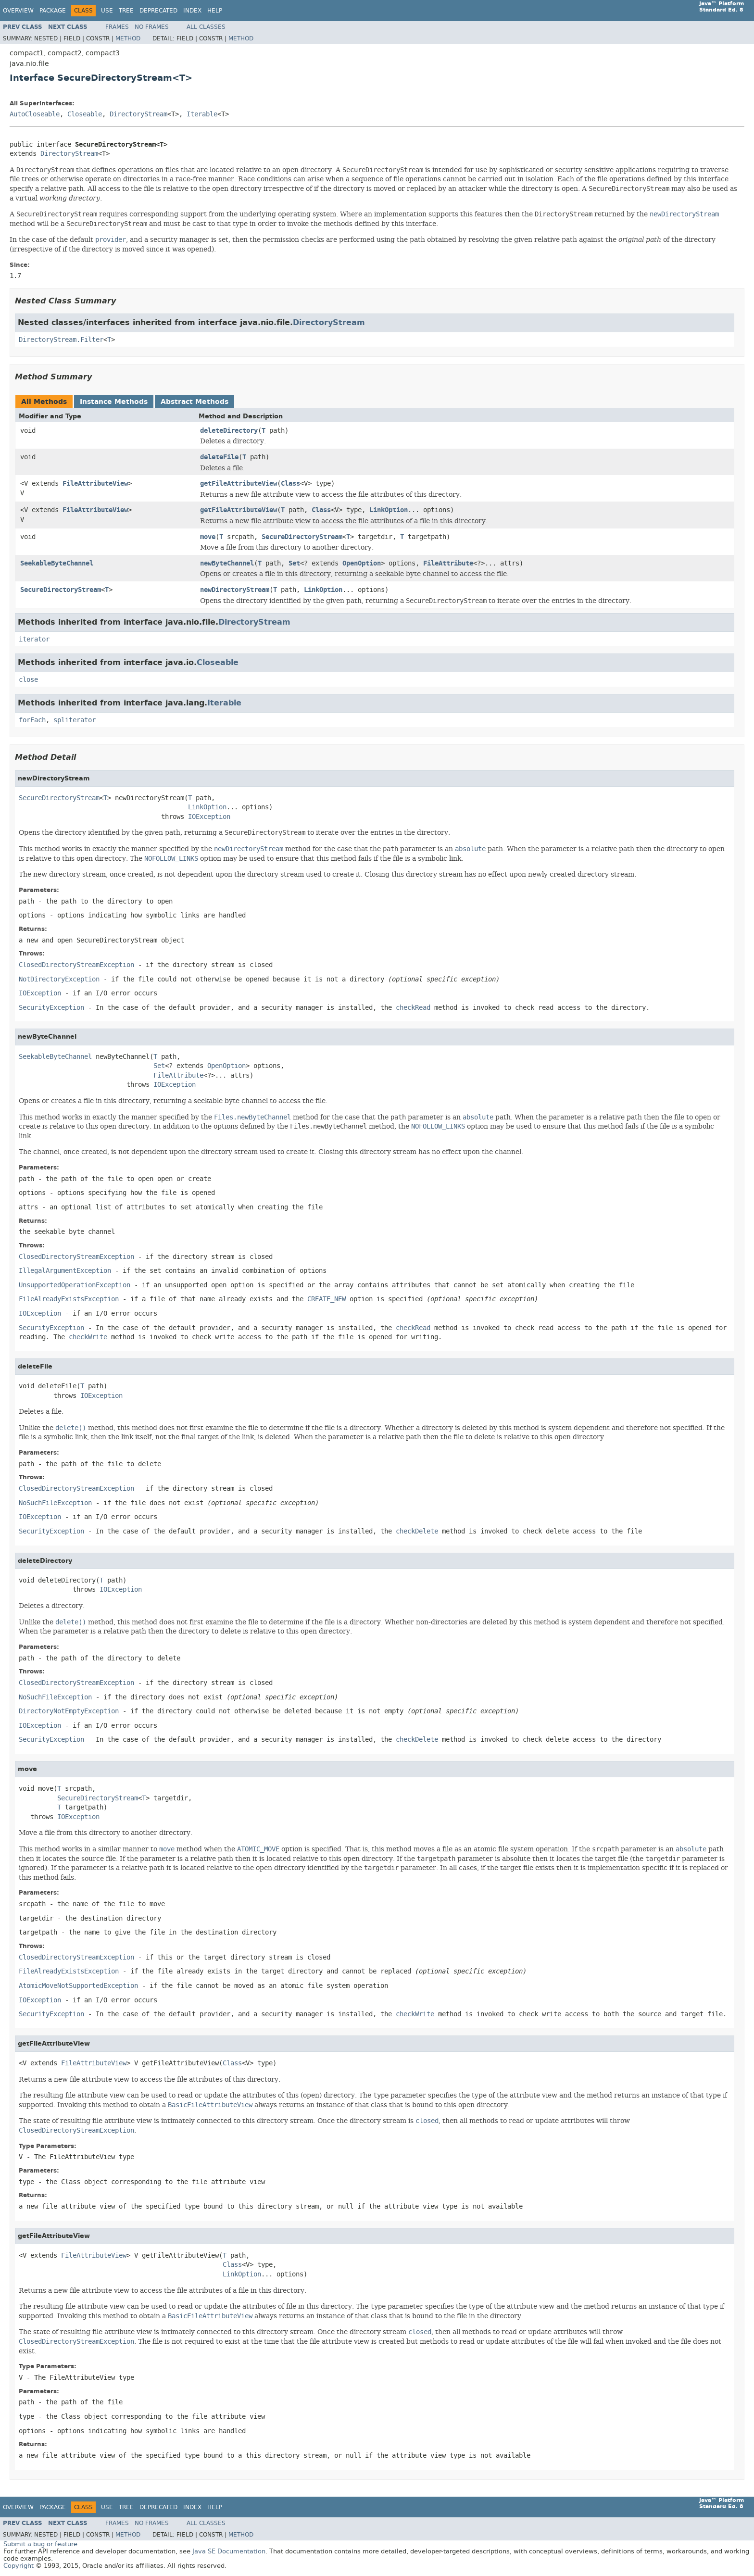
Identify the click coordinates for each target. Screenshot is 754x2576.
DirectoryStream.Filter (61, 340)
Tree (126, 10)
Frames (117, 27)
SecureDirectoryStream (302, 537)
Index (192, 10)
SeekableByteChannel (56, 563)
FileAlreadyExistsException (69, 1299)
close (28, 680)
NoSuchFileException (55, 1503)
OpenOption (361, 563)
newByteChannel (227, 563)
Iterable (202, 114)
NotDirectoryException (59, 979)
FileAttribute (448, 563)
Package (52, 10)
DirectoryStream (138, 114)
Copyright (18, 2565)
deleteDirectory (229, 431)
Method (127, 38)
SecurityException (51, 1008)
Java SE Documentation (228, 2551)
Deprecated (158, 10)
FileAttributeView (95, 483)
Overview (18, 10)
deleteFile (219, 457)
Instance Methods (114, 402)
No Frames (152, 27)
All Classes (206, 27)
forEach (32, 720)
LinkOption (388, 510)
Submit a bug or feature (40, 2544)
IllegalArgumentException (65, 1271)
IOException (209, 817)
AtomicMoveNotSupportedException (78, 1986)
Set (294, 563)
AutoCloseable (35, 114)
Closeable (84, 114)
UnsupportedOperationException (74, 1285)
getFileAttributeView (238, 483)
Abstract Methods (194, 402)
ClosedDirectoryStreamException (76, 965)
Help (214, 10)
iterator (34, 639)
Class (290, 483)
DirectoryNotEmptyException (69, 1711)
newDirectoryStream (234, 590)
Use (107, 10)
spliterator (74, 720)
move (207, 537)
